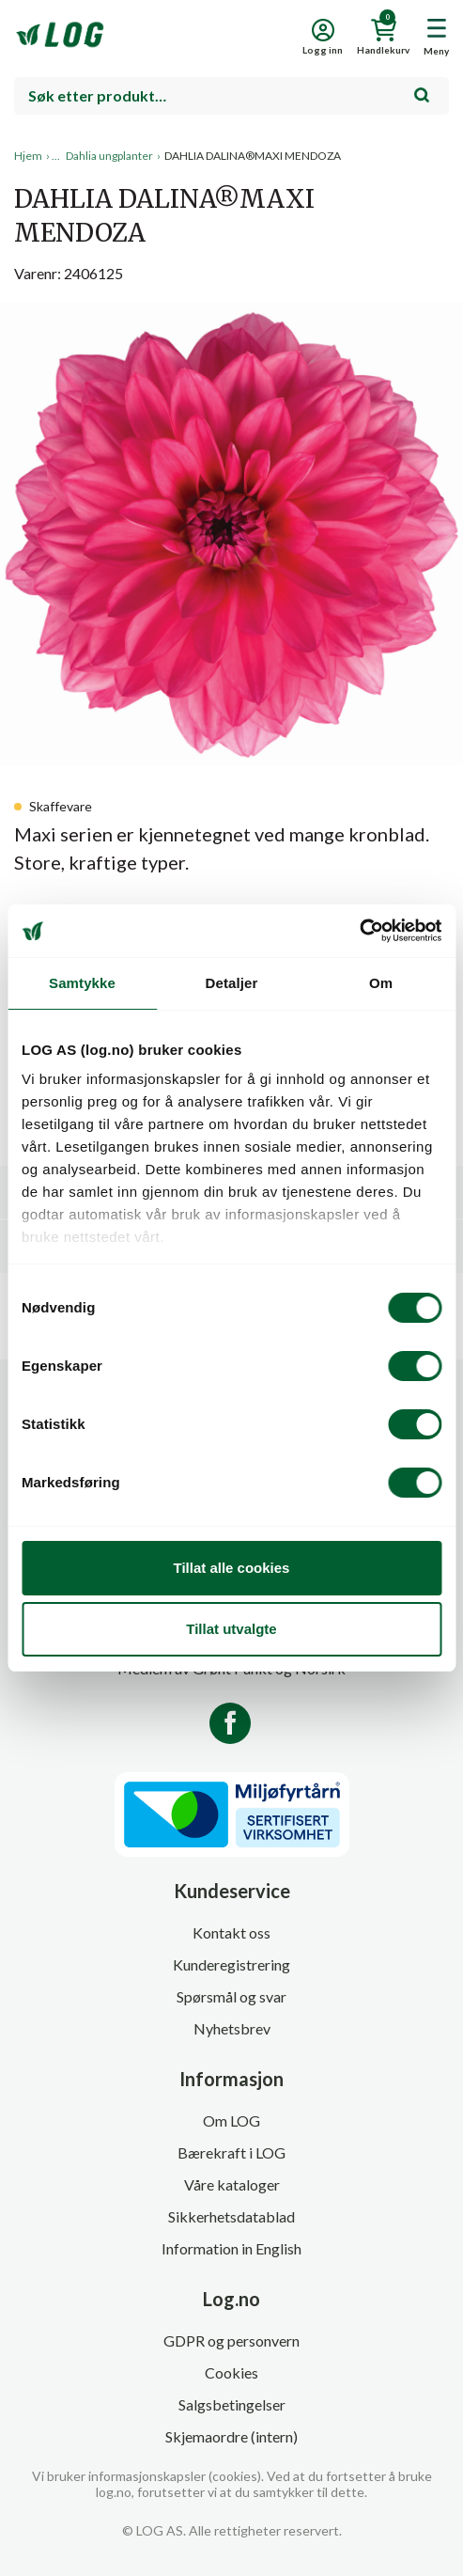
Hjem (28, 156)
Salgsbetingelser (232, 2404)
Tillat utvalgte (231, 1629)
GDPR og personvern (231, 2340)
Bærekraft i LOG (231, 2152)
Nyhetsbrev (231, 2028)
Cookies (231, 2372)
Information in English (231, 2248)
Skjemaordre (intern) (231, 2436)
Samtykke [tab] (82, 983)
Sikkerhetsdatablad (231, 2216)
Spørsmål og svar (231, 1996)
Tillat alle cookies (232, 1568)
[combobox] (231, 96)
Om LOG (231, 2120)
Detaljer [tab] (232, 983)
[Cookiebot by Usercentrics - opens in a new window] (359, 931)
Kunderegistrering (231, 1964)
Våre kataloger (232, 2184)
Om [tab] (381, 983)
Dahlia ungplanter (109, 156)
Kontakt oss (231, 1932)
